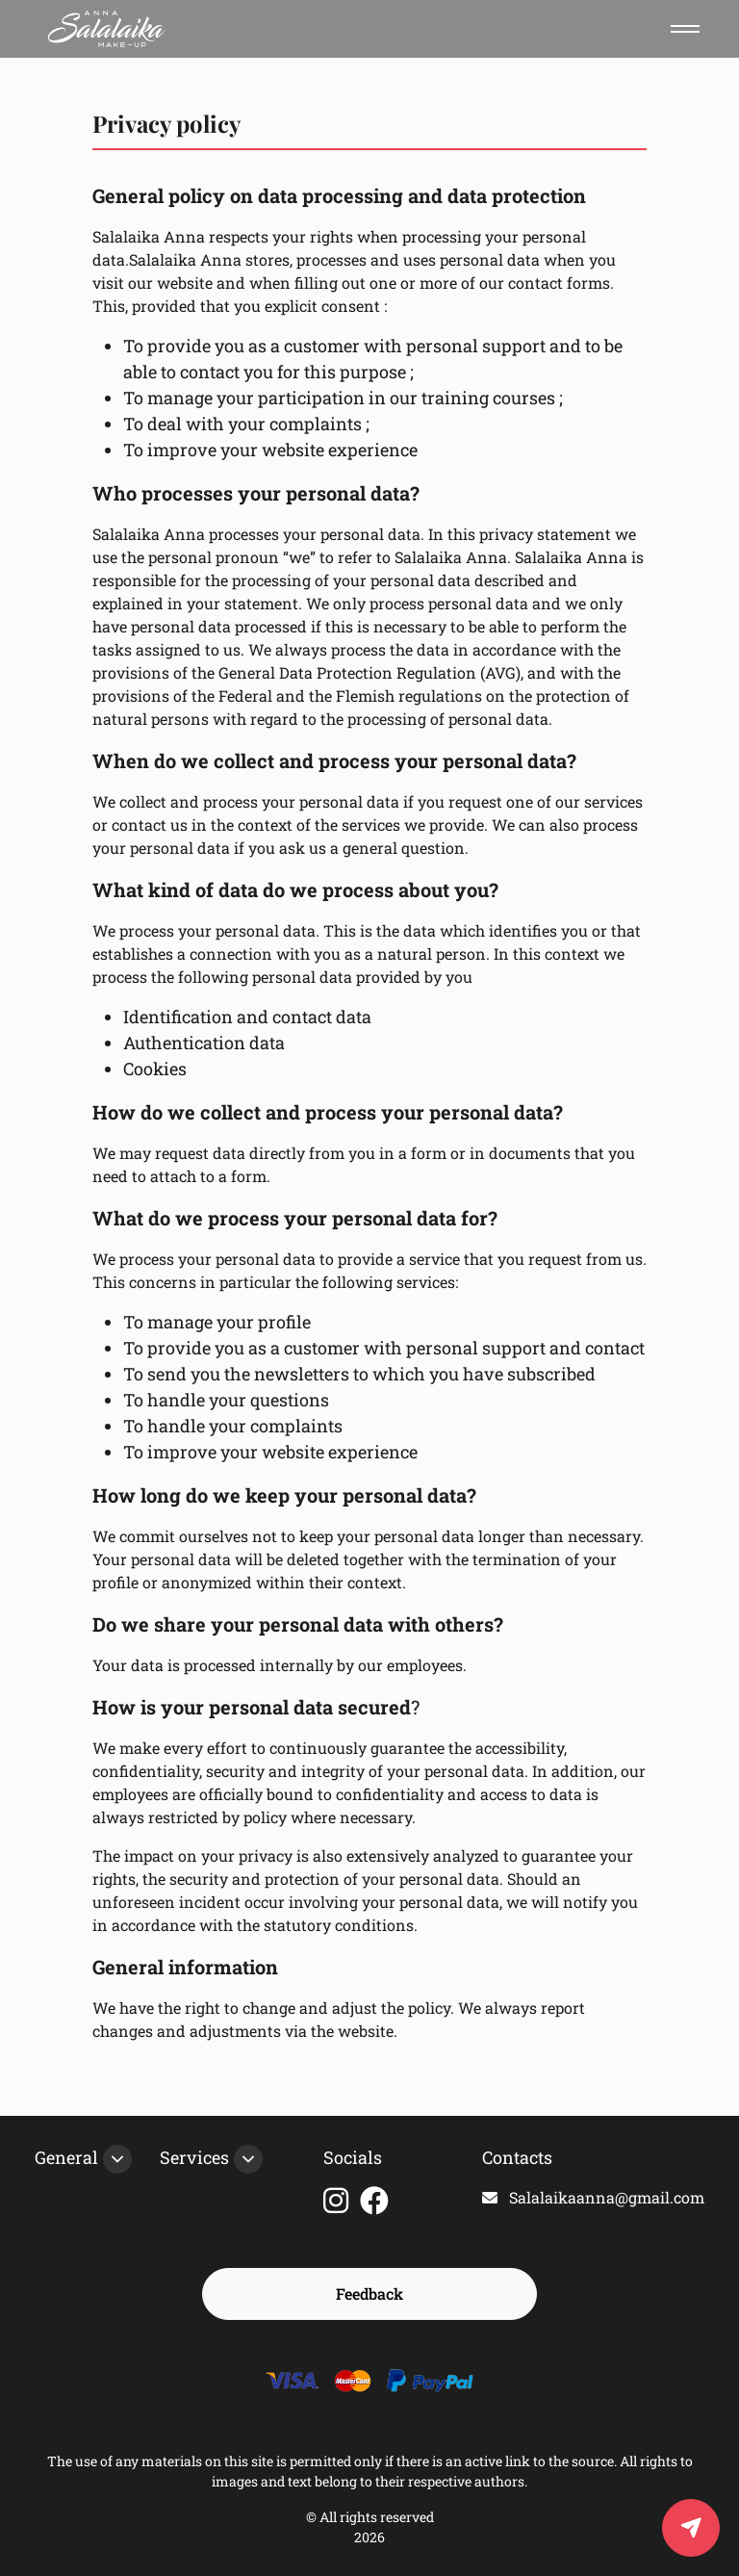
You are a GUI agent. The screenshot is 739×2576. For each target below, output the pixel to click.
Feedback (369, 2293)
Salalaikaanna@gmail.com (593, 2197)
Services (194, 2157)
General (66, 2157)
